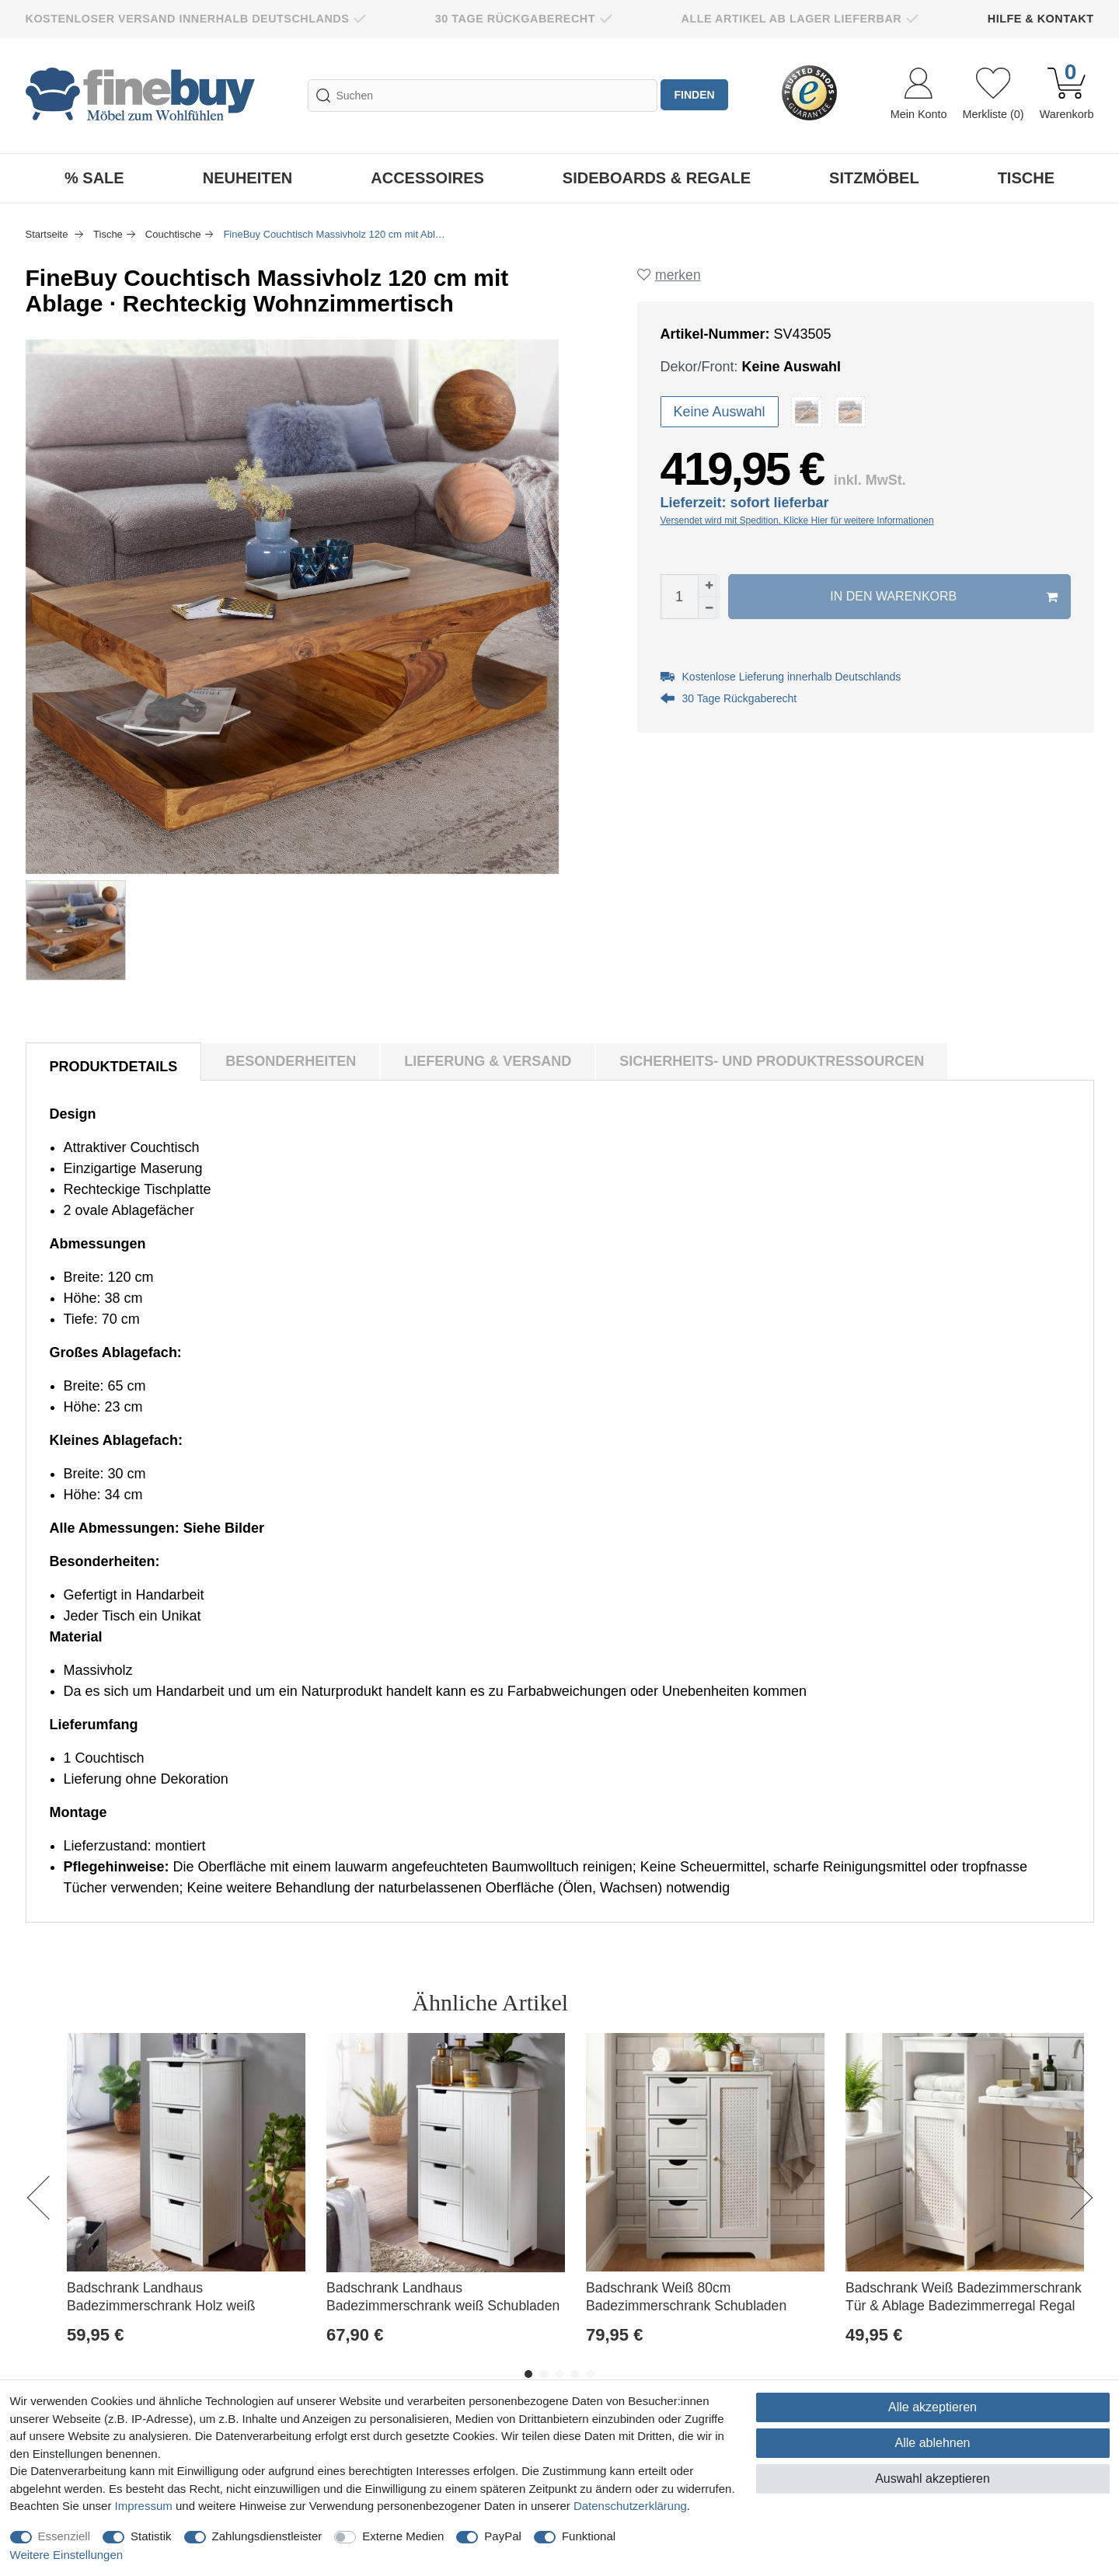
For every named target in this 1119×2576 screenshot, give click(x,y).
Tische (1026, 177)
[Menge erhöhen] (709, 586)
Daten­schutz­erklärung (630, 2505)
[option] (186, 2205)
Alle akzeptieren (932, 2407)
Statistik (151, 2536)
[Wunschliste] (992, 96)
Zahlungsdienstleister (267, 2536)
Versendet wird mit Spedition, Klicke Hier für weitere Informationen (797, 521)
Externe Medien (403, 2536)
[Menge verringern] (709, 608)
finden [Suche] (695, 95)
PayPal (502, 2536)
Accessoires (427, 177)
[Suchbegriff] (482, 95)
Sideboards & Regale (657, 177)
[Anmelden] (919, 96)
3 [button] (559, 2374)
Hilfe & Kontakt (1041, 18)
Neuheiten (248, 177)
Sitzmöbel (874, 177)
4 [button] (575, 2374)
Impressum (144, 2505)
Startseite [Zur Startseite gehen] (48, 234)
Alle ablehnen (933, 2442)
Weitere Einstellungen (67, 2554)
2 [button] (544, 2374)
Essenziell (64, 2536)
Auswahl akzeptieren (932, 2478)
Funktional (588, 2536)
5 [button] (590, 2374)
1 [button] (528, 2374)
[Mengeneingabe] (679, 597)
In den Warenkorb (943, 597)
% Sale (94, 177)
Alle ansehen (1024, 2002)
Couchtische (173, 234)
